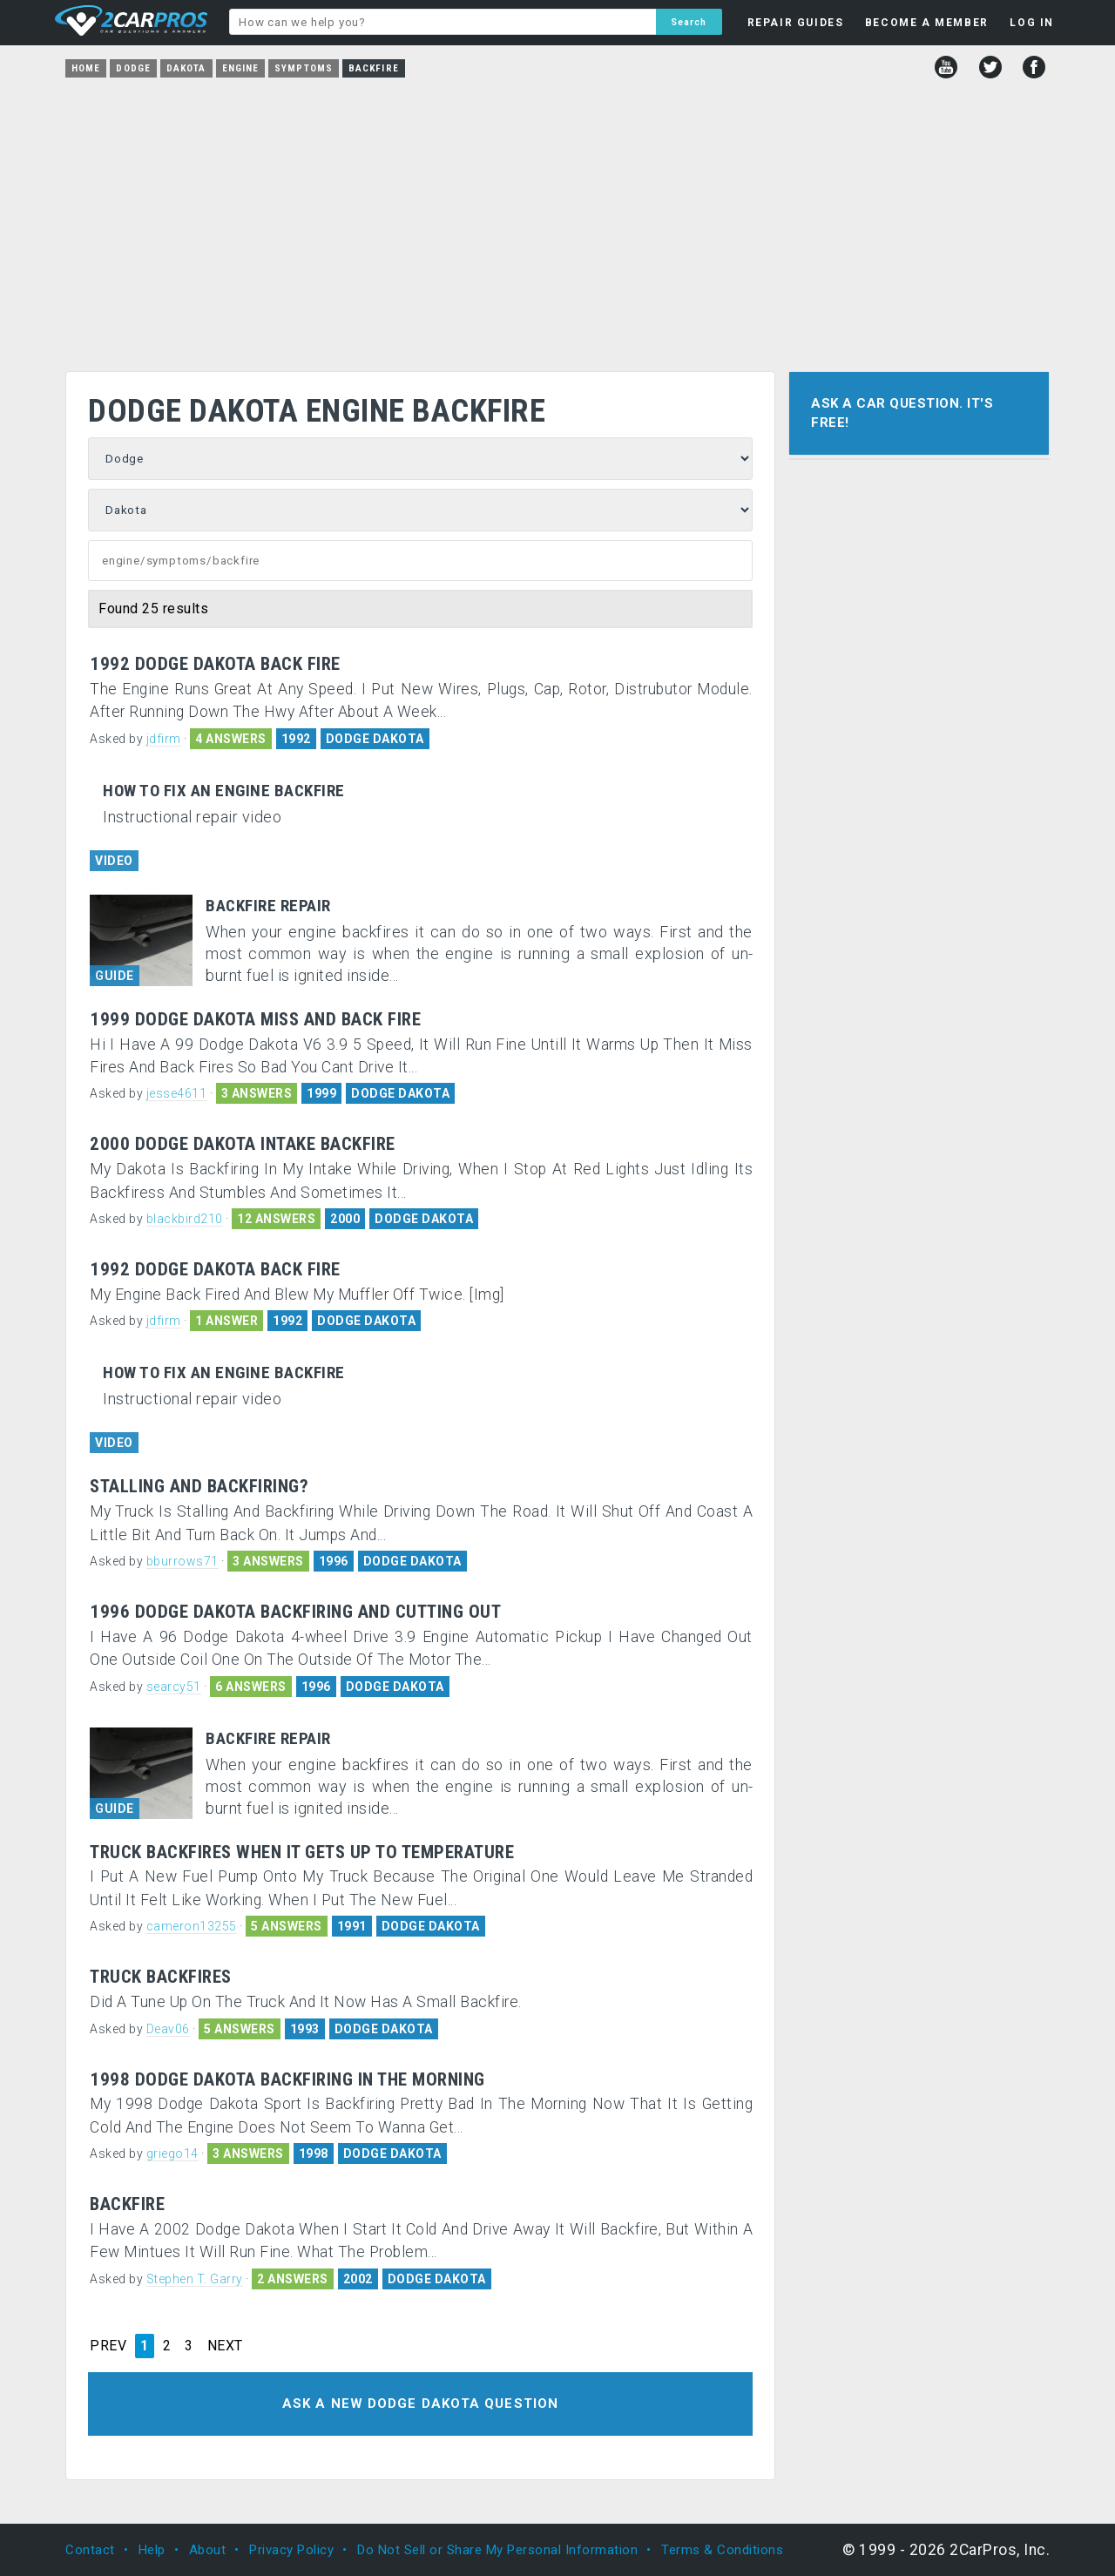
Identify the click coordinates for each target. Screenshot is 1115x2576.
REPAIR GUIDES (795, 23)
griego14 (172, 2153)
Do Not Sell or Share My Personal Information (497, 2550)
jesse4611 (176, 1093)
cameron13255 (191, 1926)
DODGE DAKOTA (375, 739)
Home (85, 68)
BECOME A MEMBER (927, 23)
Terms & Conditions (722, 2550)
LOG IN (1032, 23)
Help (152, 2550)
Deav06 (168, 2029)
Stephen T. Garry (194, 2279)
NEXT (225, 2346)
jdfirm (163, 739)
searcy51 (173, 1687)
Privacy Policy (291, 2550)
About (207, 2550)
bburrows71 (182, 1561)
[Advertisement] (557, 219)
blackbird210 (184, 1219)
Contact (90, 2550)
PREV (108, 2346)
